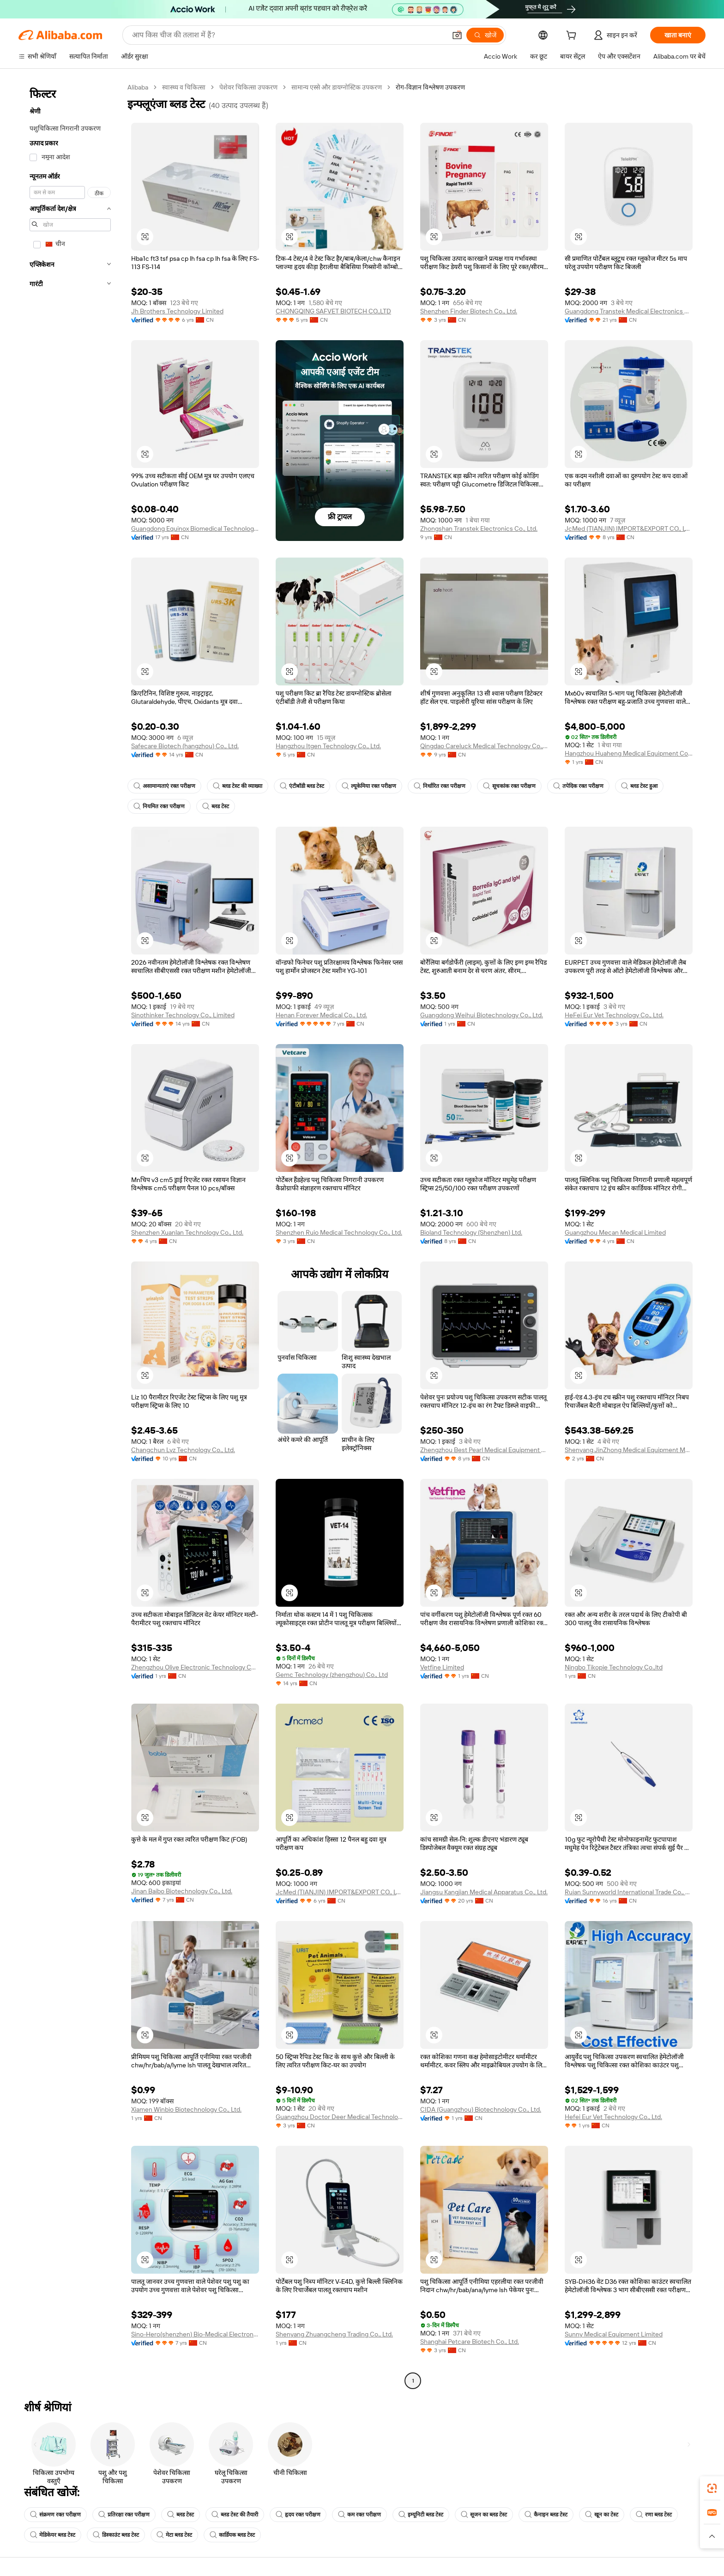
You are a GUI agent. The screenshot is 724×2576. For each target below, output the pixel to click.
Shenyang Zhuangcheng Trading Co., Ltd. (334, 2334)
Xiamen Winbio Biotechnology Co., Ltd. (186, 2109)
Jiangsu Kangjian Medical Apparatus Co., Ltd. (484, 1892)
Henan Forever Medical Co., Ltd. (321, 1015)
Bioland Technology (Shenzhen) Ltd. (471, 1232)
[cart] (573, 36)
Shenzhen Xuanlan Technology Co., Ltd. (187, 1232)
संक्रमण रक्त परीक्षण (55, 2514)
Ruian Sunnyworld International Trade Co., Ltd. (629, 1892)
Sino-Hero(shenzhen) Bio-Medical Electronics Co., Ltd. (195, 2334)
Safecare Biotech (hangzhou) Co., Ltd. (185, 746)
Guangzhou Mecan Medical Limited (615, 1232)
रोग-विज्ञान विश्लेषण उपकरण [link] (430, 87)
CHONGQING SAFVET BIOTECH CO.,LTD (333, 311)
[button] (457, 35)
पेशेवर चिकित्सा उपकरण (248, 87)
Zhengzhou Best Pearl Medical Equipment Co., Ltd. (484, 1449)
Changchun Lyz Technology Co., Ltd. (183, 1449)
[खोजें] (485, 35)
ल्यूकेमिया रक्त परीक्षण (369, 786)
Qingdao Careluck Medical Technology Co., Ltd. (484, 746)
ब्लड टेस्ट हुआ (639, 786)
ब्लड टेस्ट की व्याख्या (237, 786)
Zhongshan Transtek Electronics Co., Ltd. (478, 528)
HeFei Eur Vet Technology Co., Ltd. (614, 1015)
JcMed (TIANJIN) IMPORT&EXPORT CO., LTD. (629, 528)
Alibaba (137, 87)
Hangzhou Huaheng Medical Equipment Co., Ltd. (629, 753)
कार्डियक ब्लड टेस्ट (232, 2535)
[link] (712, 2488)
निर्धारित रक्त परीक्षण (439, 786)
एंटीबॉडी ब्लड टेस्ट (302, 786)
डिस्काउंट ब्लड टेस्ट (116, 2535)
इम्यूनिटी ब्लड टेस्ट (420, 2514)
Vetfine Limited (442, 1667)
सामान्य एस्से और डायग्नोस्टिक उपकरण (336, 87)
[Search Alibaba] (288, 35)
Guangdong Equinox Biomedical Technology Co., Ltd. (195, 528)
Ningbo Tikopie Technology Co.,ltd (614, 1667)
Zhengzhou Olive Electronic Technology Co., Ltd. (195, 1667)
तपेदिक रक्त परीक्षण (578, 786)
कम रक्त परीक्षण (359, 2514)
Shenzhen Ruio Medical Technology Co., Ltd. (339, 1232)
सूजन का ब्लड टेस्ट (484, 2514)
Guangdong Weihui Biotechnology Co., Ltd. (481, 1015)
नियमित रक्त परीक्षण (159, 806)
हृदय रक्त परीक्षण (298, 2514)
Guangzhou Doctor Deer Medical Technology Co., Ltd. (340, 2116)
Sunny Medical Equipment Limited (614, 2334)
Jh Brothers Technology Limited (177, 311)
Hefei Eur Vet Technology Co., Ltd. (613, 2116)
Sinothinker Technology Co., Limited (183, 1015)
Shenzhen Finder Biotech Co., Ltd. (468, 311)
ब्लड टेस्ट (215, 806)
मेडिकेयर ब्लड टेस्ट (52, 2535)
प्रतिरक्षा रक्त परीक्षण (124, 2514)
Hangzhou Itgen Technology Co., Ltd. (328, 746)
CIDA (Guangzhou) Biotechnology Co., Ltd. (480, 2109)
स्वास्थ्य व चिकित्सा (183, 87)
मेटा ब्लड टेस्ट (174, 2535)
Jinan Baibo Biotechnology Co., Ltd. (181, 1891)
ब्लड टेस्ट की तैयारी (234, 2514)
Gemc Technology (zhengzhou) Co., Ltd (332, 1674)
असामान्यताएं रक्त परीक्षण (164, 786)
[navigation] (70, 1235)
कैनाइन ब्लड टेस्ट (546, 2514)
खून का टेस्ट (601, 2514)
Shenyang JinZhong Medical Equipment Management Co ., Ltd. (629, 1449)
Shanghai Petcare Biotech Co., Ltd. (469, 2341)
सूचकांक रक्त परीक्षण (509, 786)
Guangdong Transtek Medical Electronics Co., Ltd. (629, 311)
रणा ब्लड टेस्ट (654, 2514)
